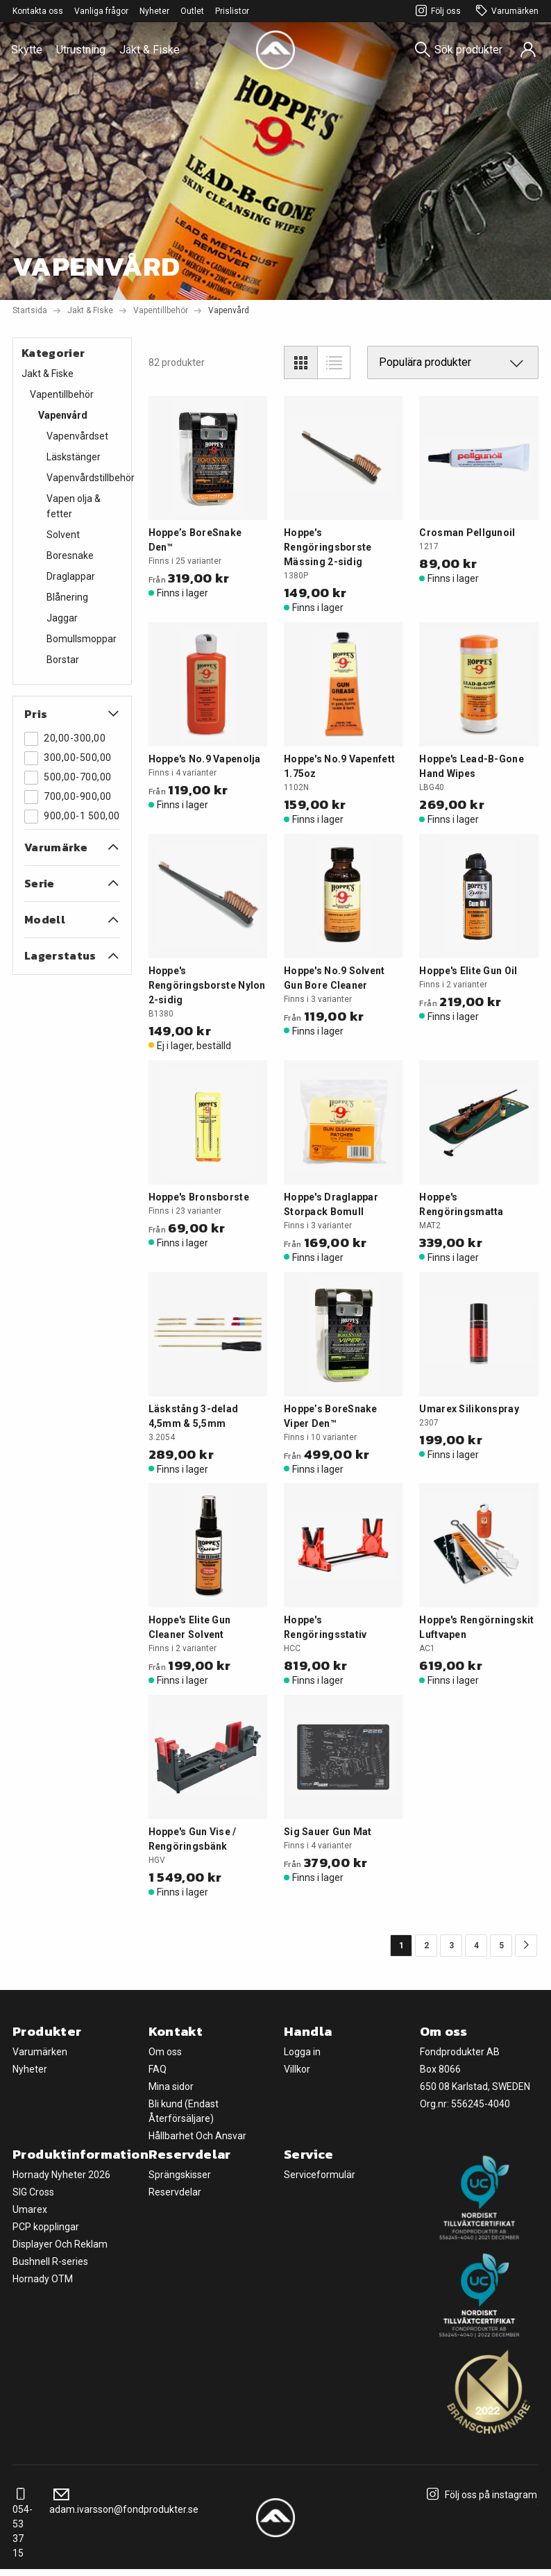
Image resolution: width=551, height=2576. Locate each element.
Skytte (26, 49)
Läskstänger (73, 456)
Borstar (62, 659)
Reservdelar (175, 2192)
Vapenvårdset (77, 436)
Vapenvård (62, 415)
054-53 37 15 (22, 2524)
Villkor (297, 2069)
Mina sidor (171, 2086)
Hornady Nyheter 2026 (61, 2174)
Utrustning (80, 49)
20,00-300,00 (64, 739)
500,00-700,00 (68, 778)
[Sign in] (528, 50)
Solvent (63, 534)
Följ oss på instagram (480, 2494)
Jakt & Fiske (149, 49)
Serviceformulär (319, 2174)
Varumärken (505, 11)
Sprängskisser (180, 2174)
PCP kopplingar (45, 2226)
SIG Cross (33, 2192)
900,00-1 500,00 (72, 816)
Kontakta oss (37, 11)
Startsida (29, 310)
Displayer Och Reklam (60, 2244)
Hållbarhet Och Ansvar (197, 2135)
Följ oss (436, 11)
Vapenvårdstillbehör (90, 477)
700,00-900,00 (68, 797)
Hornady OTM (42, 2278)
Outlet (192, 11)
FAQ (158, 2069)
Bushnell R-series (50, 2261)
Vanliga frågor (101, 11)
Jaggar (62, 618)
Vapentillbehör (160, 310)
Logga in (302, 2051)
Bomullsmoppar (81, 638)
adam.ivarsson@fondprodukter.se (123, 2502)
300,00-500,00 (68, 758)
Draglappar (70, 576)
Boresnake (70, 555)
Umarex (29, 2209)
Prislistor (232, 11)
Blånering (67, 597)
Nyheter (154, 11)
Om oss (165, 2051)
